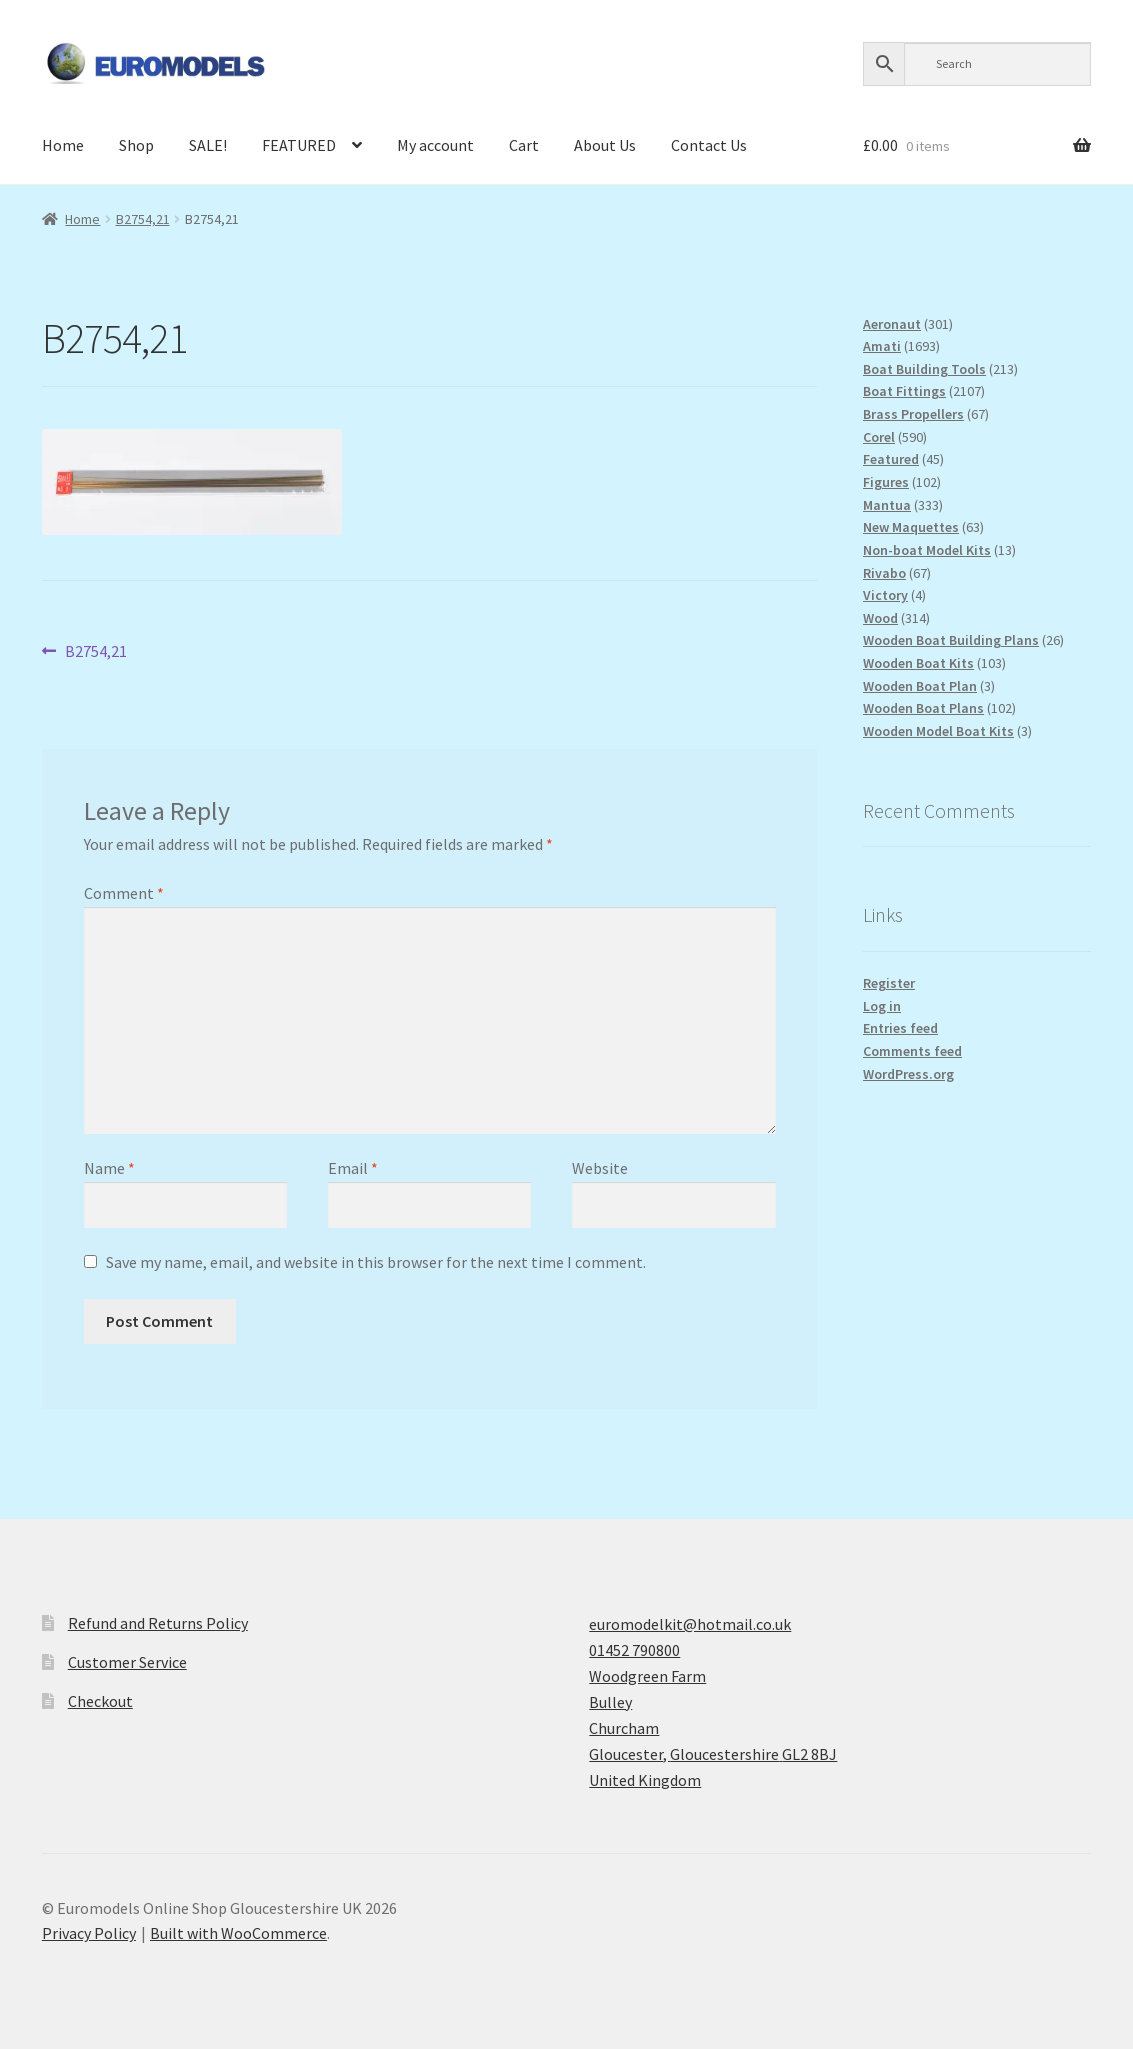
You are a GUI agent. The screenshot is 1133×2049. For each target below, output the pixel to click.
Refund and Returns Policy (158, 1623)
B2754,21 (143, 219)
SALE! (208, 145)
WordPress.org (908, 1074)
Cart (524, 145)
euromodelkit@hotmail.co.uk (690, 1624)
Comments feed (912, 1051)
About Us (605, 145)
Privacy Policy (89, 1933)
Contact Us (709, 145)
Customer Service (127, 1662)
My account (435, 145)
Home (63, 145)
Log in (882, 1006)
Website (600, 1168)
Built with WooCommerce (238, 1933)
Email (353, 1168)
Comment (124, 893)
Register (889, 983)
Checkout (100, 1701)
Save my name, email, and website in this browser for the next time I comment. (376, 1262)
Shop (136, 145)
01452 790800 (634, 1650)
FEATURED (299, 145)
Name (109, 1168)
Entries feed (900, 1028)
